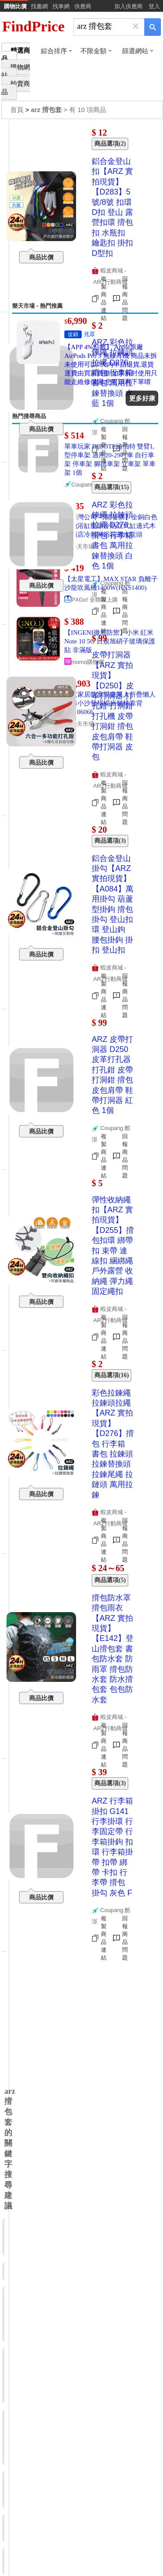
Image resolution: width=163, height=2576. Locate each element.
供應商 (82, 6)
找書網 (39, 6)
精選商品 (15, 54)
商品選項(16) (111, 1375)
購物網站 (15, 71)
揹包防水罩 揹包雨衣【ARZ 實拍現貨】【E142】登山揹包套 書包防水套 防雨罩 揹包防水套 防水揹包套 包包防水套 (112, 1648)
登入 (154, 6)
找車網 (61, 6)
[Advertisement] (81, 211)
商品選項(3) (110, 1783)
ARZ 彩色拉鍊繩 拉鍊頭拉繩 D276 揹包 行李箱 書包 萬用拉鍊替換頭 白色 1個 (112, 535)
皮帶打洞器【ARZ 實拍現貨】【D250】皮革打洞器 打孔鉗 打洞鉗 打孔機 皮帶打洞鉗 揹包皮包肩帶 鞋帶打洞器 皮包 (113, 705)
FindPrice (33, 26)
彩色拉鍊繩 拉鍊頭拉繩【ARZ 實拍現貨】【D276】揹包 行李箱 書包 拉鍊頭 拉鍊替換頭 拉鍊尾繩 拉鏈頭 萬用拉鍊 (113, 1443)
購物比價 (15, 6)
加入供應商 (128, 6)
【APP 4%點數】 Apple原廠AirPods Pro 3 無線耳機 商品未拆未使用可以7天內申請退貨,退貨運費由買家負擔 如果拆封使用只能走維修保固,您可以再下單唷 (110, 364)
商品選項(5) (110, 1580)
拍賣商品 (15, 87)
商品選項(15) (111, 487)
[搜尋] (103, 26)
